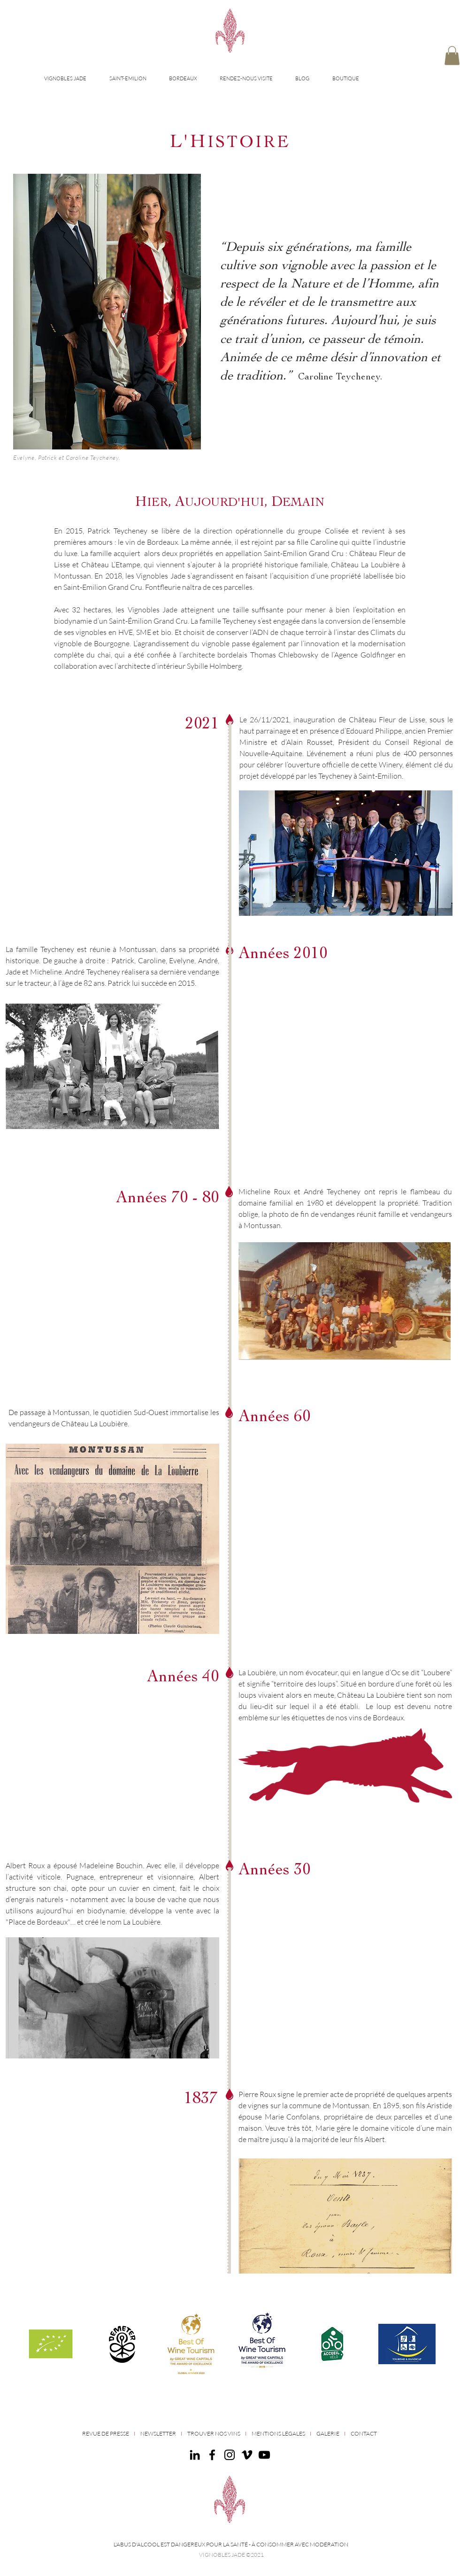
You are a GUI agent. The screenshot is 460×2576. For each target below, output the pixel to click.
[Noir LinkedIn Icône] (195, 2455)
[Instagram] (229, 2455)
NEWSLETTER (158, 2433)
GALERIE (327, 2433)
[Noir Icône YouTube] (264, 2455)
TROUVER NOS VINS (214, 2433)
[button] (452, 55)
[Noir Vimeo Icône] (247, 2455)
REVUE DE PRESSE (105, 2433)
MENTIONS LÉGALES (278, 2433)
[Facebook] (212, 2455)
